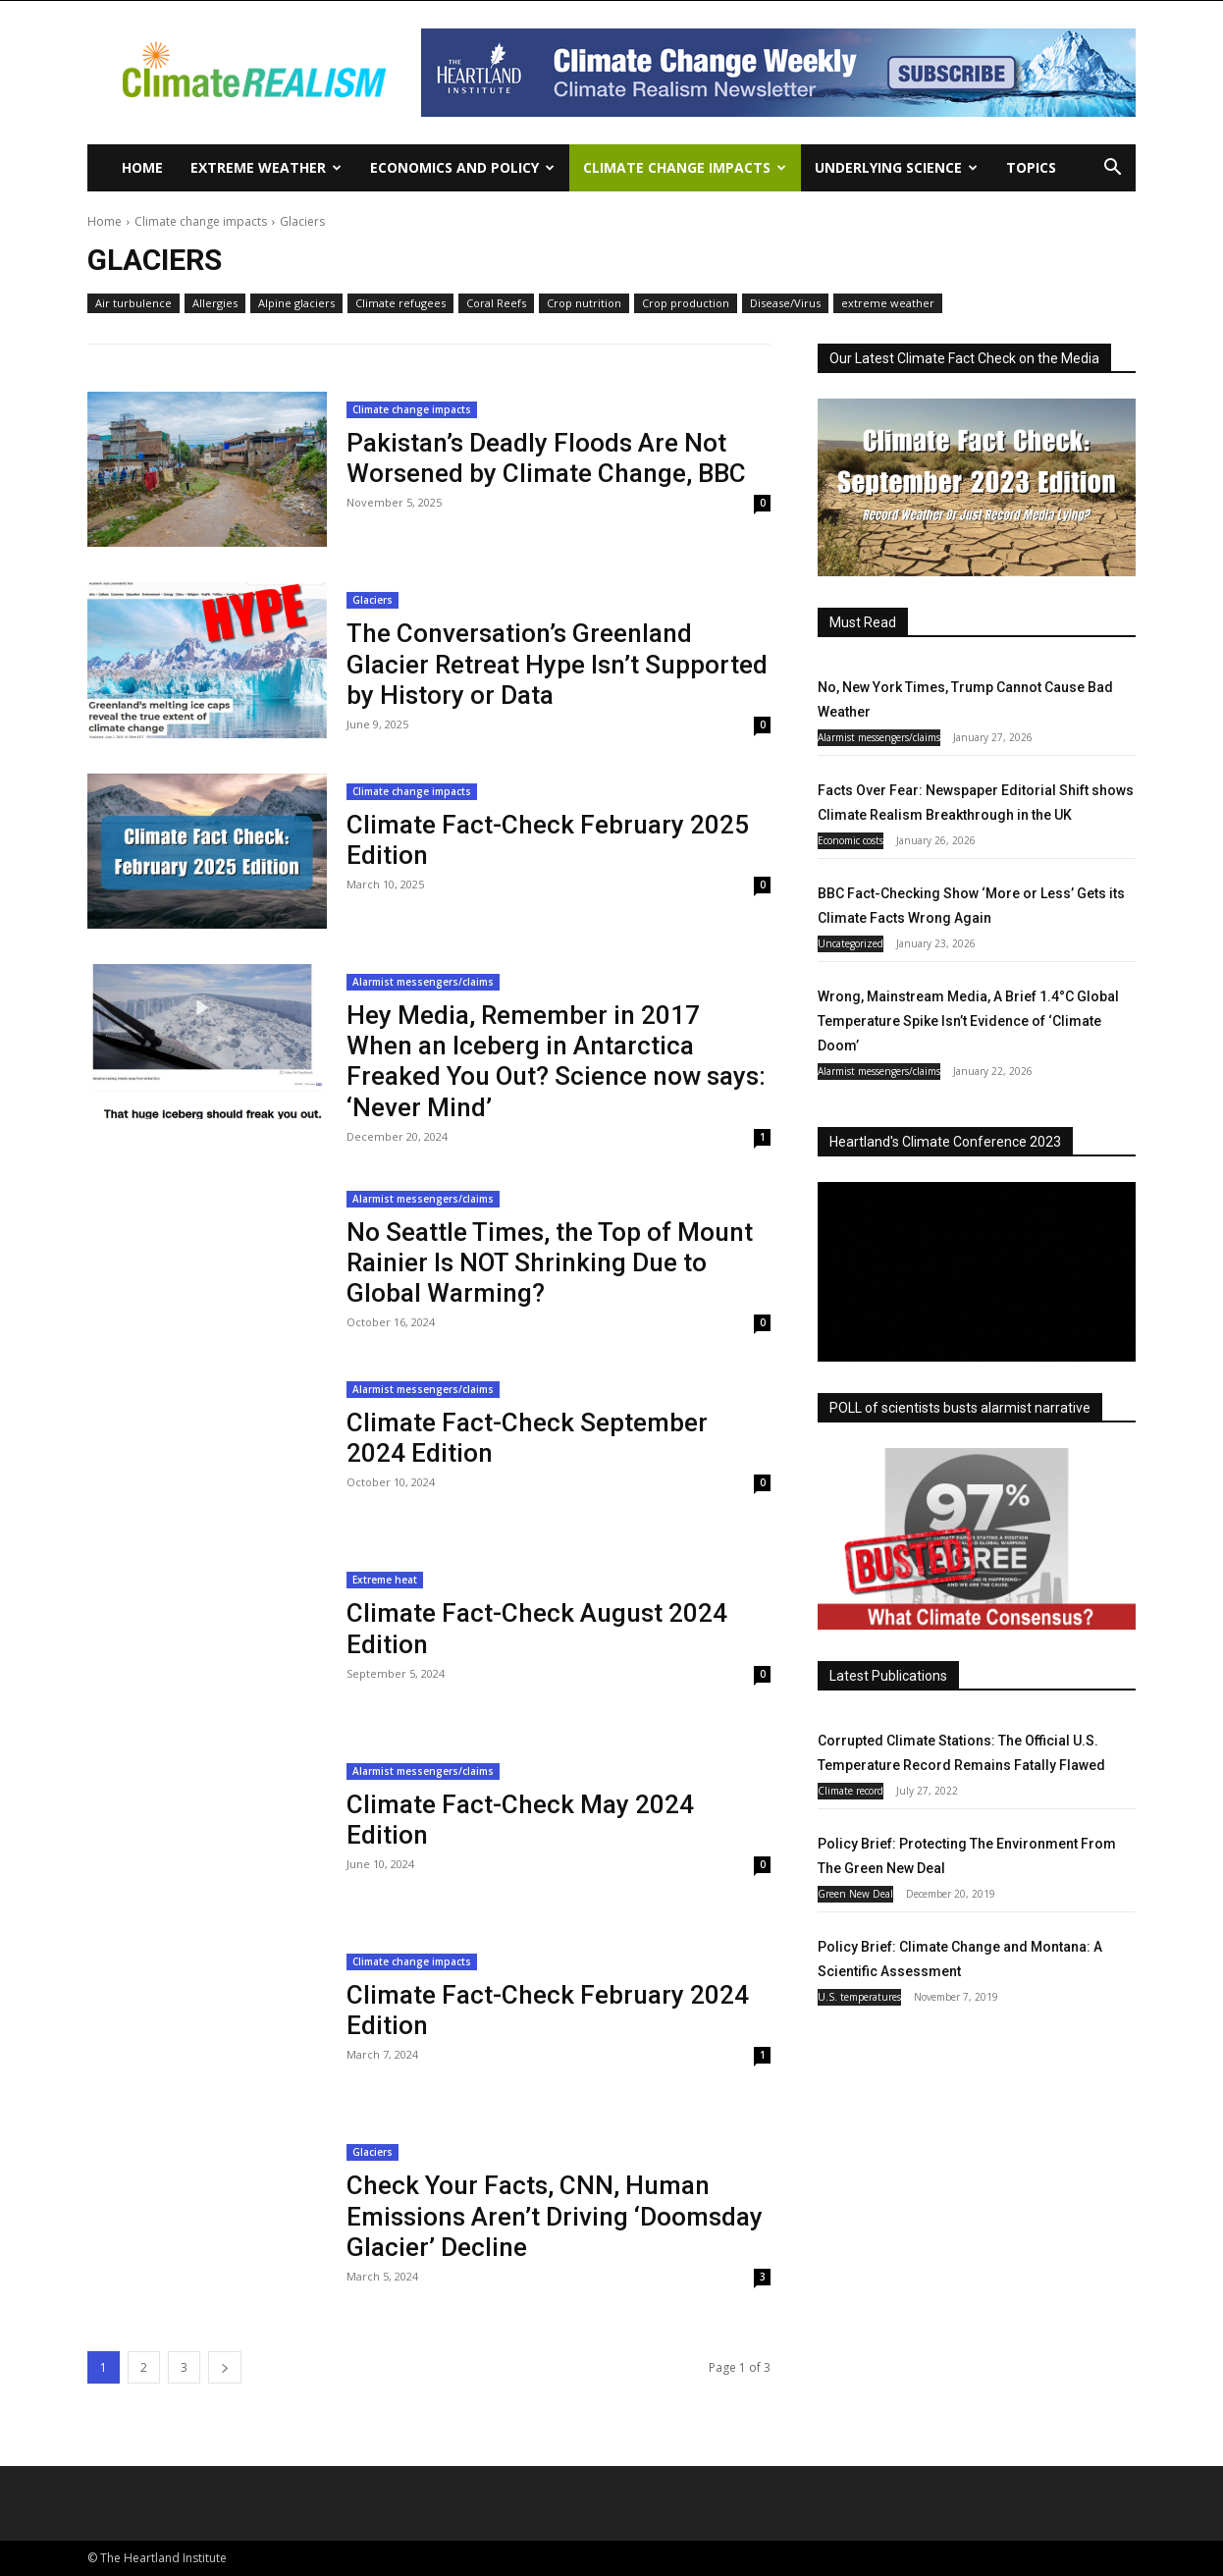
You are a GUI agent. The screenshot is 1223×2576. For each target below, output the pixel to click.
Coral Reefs (496, 303)
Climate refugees (400, 303)
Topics (1031, 167)
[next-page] (224, 2367)
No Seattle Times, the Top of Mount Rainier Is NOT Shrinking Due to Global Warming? (549, 1262)
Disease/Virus (785, 303)
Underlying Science (896, 167)
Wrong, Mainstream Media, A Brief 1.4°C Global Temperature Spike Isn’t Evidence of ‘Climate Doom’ (968, 1021)
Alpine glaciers (296, 303)
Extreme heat (384, 1579)
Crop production (685, 303)
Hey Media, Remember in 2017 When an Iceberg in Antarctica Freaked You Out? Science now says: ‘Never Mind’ (556, 1061)
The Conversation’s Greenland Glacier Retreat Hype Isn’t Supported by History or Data (557, 663)
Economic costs (850, 840)
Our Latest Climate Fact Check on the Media (964, 358)
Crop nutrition (584, 303)
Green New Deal (855, 1894)
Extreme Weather (266, 167)
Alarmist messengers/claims (423, 982)
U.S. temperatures (859, 1997)
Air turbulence (133, 303)
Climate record (850, 1791)
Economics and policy (462, 167)
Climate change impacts (684, 167)
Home (142, 167)
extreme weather (887, 303)
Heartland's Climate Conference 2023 (945, 1142)
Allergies (215, 303)
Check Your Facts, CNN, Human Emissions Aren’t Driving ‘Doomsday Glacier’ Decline (554, 2216)
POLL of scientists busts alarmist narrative (959, 1408)
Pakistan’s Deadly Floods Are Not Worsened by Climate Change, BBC (546, 458)
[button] (1112, 169)
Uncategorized (850, 943)
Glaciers (372, 600)
